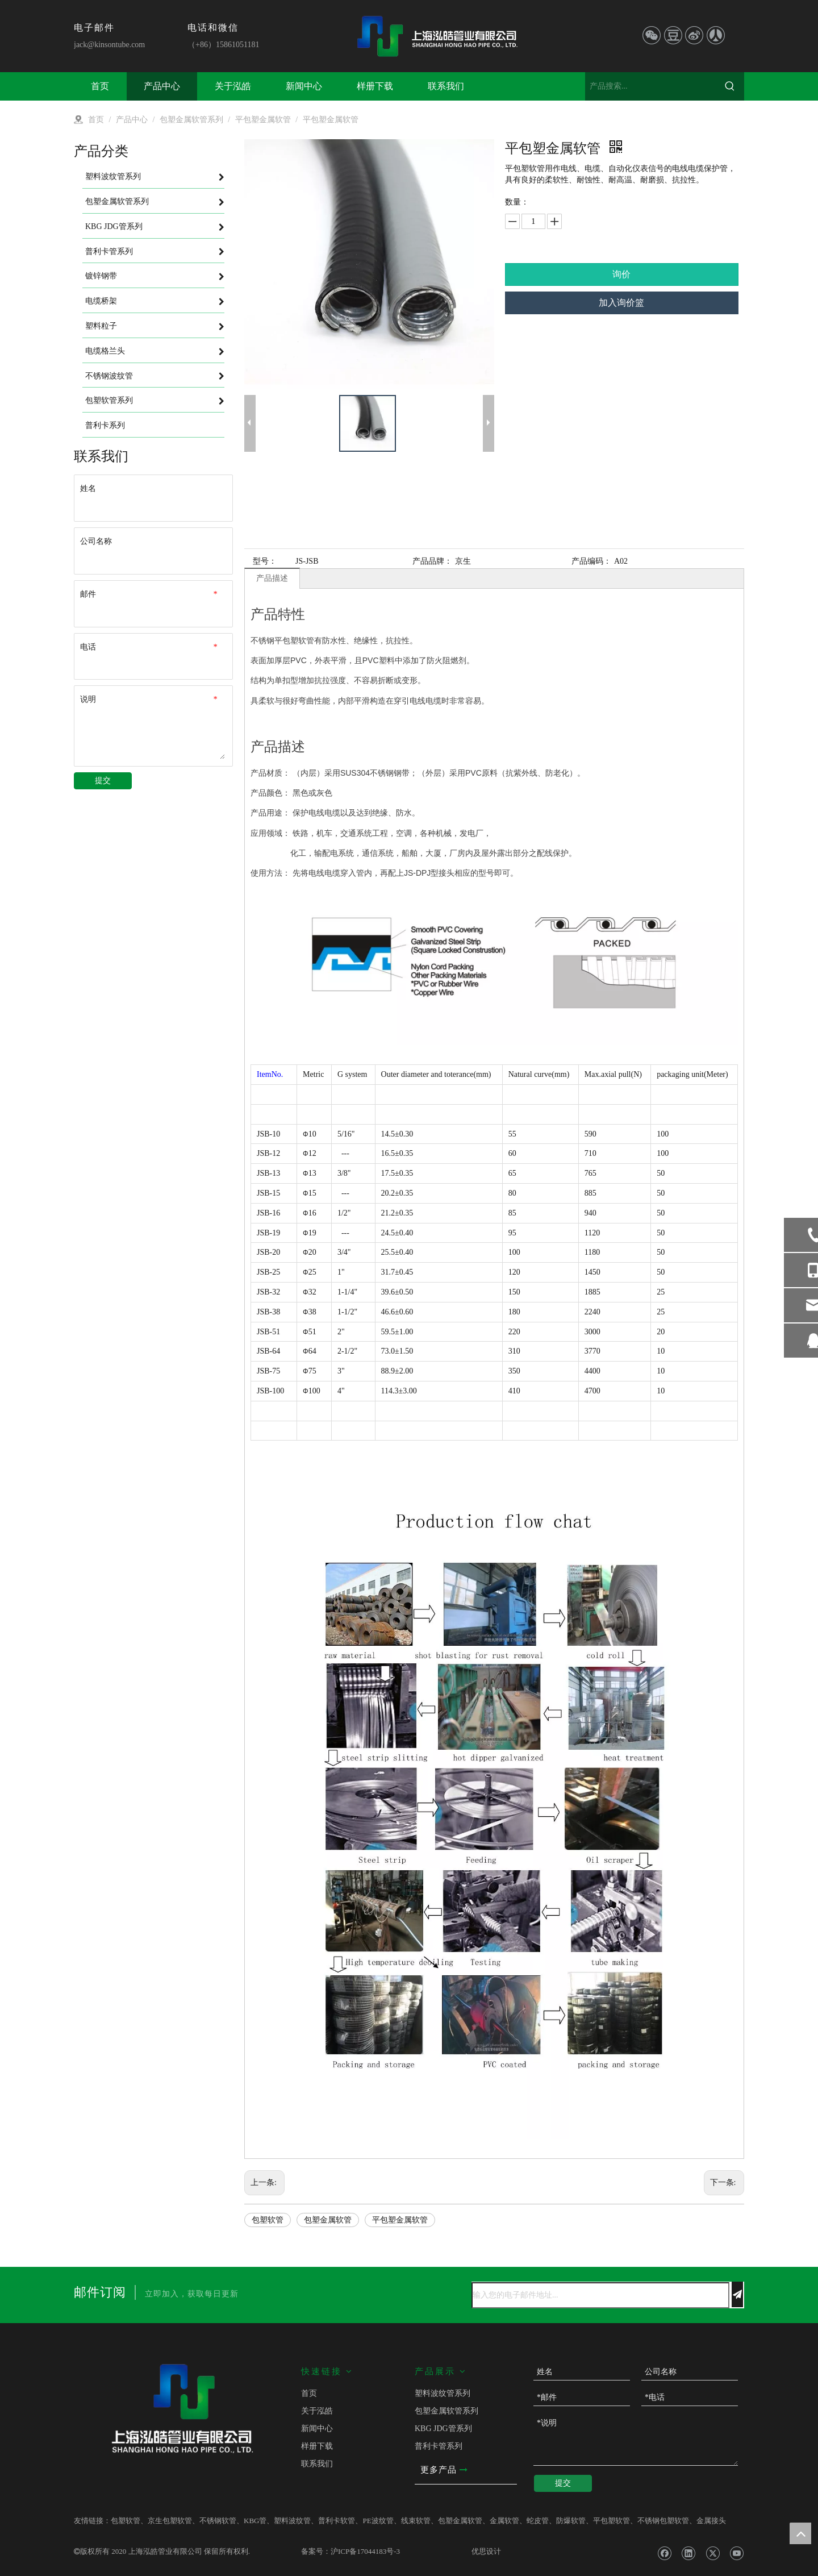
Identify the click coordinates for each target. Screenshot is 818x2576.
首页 (309, 2393)
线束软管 (416, 2520)
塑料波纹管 (292, 2520)
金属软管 (504, 2520)
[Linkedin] (688, 2553)
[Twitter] (713, 2553)
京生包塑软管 (170, 2520)
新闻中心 (317, 2428)
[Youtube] (736, 2553)
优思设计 (486, 2551)
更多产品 (444, 2469)
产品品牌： (432, 561)
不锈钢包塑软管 (663, 2520)
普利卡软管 (336, 2520)
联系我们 (317, 2464)
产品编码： (591, 561)
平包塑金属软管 (400, 2220)
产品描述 (272, 578)
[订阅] (737, 2294)
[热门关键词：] (730, 86)
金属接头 (711, 2520)
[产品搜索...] (650, 86)
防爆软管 (571, 2520)
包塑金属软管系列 (446, 2411)
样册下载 (317, 2446)
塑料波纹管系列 (442, 2393)
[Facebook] (664, 2553)
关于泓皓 (317, 2411)
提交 (103, 780)
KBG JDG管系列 (443, 2428)
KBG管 (255, 2520)
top (800, 2533)
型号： (265, 561)
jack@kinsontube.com (109, 44)
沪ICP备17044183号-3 (365, 2551)
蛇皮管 (538, 2520)
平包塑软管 (611, 2520)
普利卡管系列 (438, 2446)
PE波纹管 (377, 2520)
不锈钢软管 (217, 2520)
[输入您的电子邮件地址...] (600, 2295)
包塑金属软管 (328, 2220)
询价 (621, 274)
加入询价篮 (621, 302)
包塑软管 (267, 2220)
